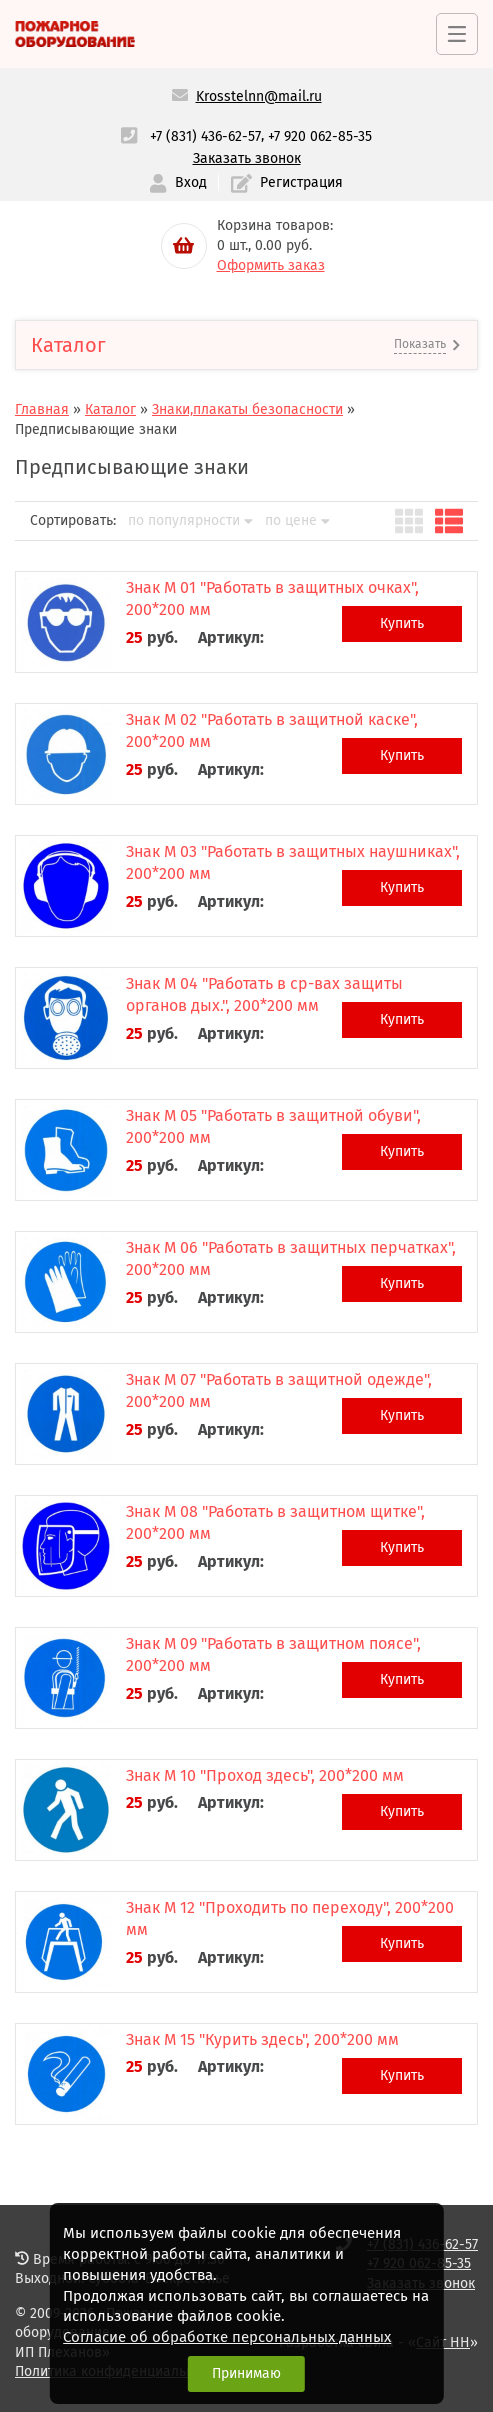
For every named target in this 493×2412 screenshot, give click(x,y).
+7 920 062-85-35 (320, 136)
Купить (402, 623)
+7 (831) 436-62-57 (205, 136)
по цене (297, 521)
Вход (178, 183)
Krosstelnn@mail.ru (259, 96)
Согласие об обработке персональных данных (227, 2337)
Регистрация (287, 183)
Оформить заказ (271, 265)
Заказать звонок (247, 158)
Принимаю (246, 2373)
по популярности (190, 521)
